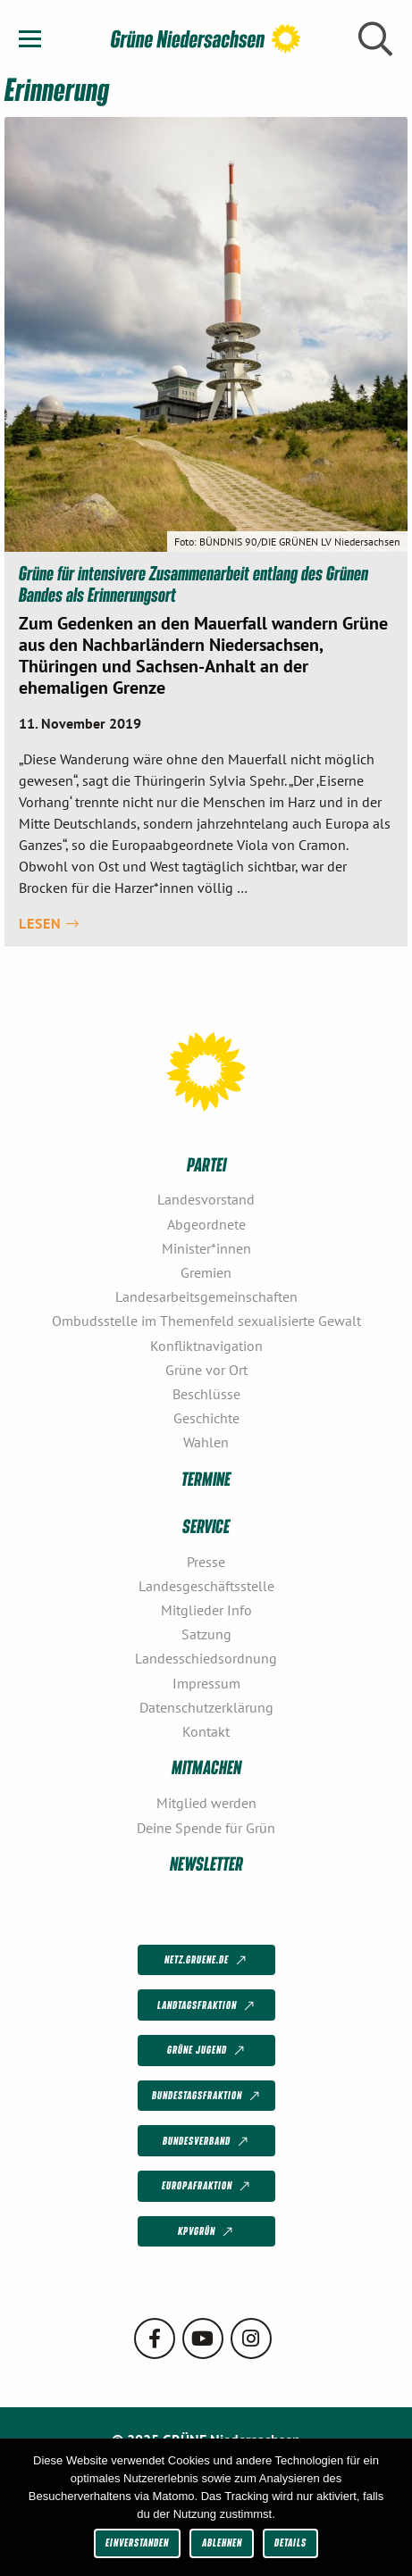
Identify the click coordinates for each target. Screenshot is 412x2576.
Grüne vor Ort (206, 1370)
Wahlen (206, 1442)
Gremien (206, 1272)
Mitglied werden (206, 1803)
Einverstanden (137, 2542)
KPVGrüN (207, 2232)
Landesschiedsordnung (206, 1658)
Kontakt (206, 1731)
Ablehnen (222, 2542)
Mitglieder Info (206, 1610)
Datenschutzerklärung (206, 1707)
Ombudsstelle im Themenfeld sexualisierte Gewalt (206, 1321)
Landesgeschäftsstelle (206, 1586)
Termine (206, 1478)
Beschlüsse (206, 1394)
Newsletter (206, 1863)
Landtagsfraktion (207, 2005)
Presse (206, 1562)
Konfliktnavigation (206, 1346)
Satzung (206, 1634)
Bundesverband (207, 2141)
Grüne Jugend (207, 2051)
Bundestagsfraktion (207, 2096)
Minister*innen (206, 1248)
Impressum (206, 1683)
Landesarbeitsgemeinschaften (206, 1296)
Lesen (49, 923)
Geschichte (206, 1418)
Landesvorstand (206, 1199)
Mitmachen (206, 1766)
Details (290, 2542)
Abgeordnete (206, 1224)
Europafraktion (207, 2187)
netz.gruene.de (206, 1961)
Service (206, 1525)
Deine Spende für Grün (206, 1828)
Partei (206, 1164)
